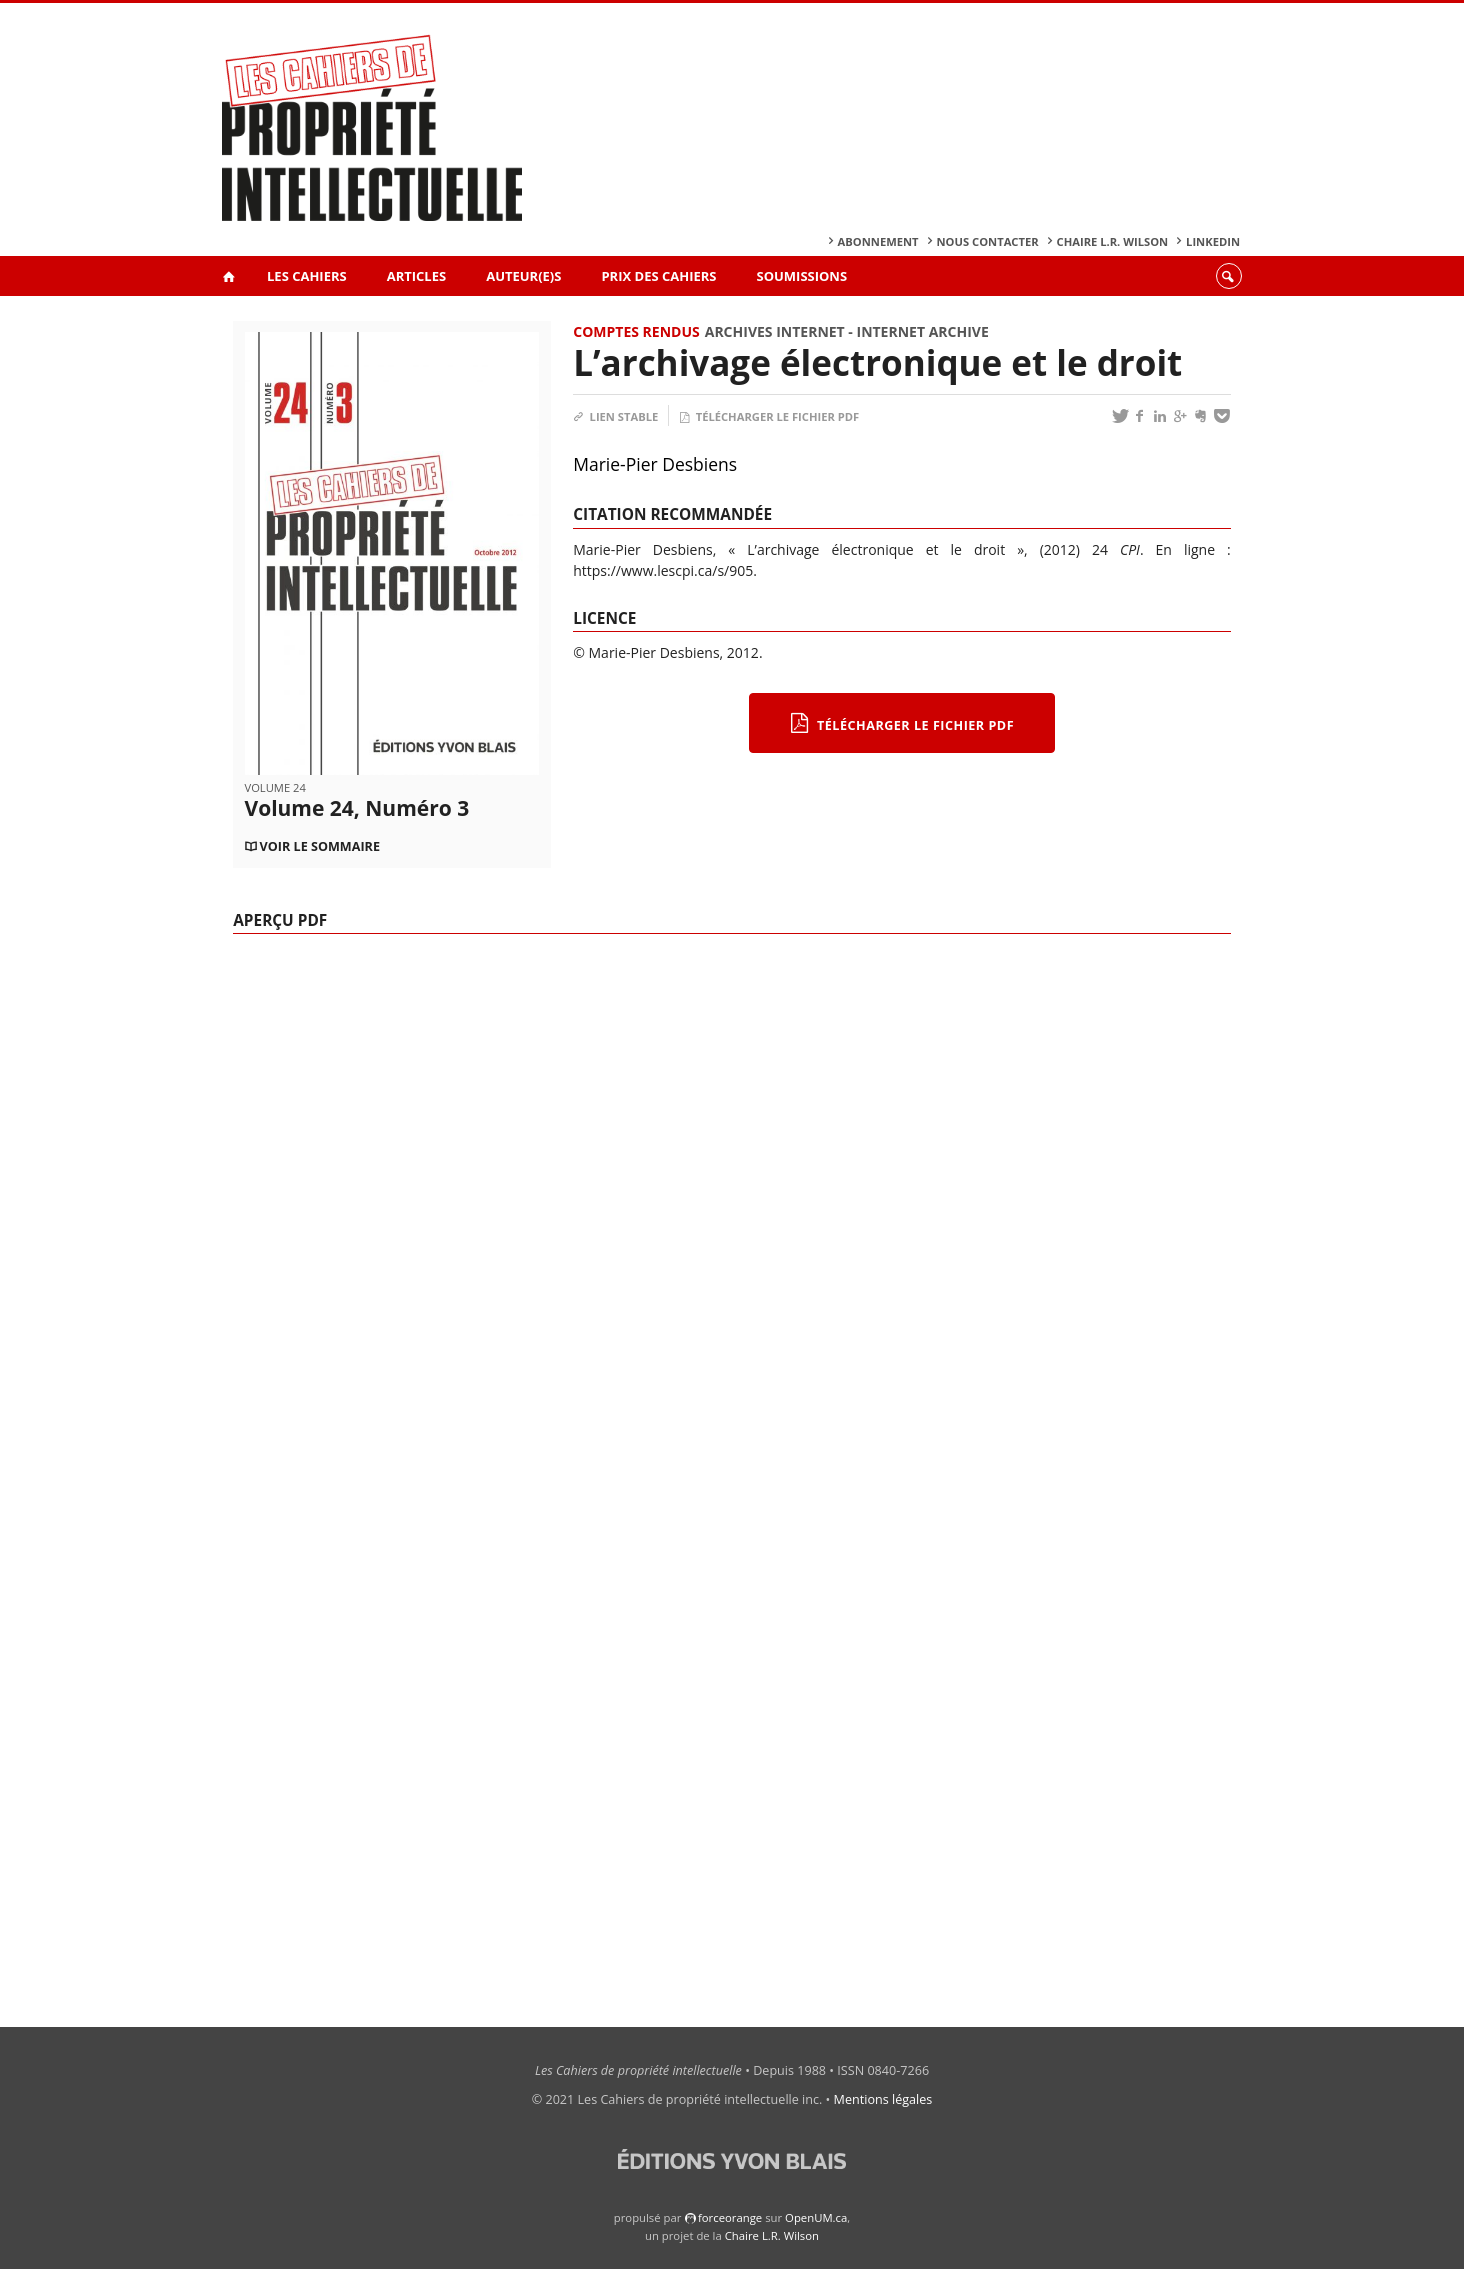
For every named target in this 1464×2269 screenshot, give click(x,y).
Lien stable (615, 416)
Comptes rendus (636, 331)
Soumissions (802, 276)
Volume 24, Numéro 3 (357, 808)
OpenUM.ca (816, 2217)
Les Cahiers (307, 276)
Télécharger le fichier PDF (769, 416)
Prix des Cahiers (658, 276)
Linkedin (1213, 241)
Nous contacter (988, 241)
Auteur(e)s (523, 276)
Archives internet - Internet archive (847, 331)
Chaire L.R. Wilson (1113, 241)
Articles (416, 276)
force (730, 2217)
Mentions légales (883, 2099)
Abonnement (878, 241)
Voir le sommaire (320, 846)
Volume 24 (275, 787)
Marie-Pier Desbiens (655, 464)
